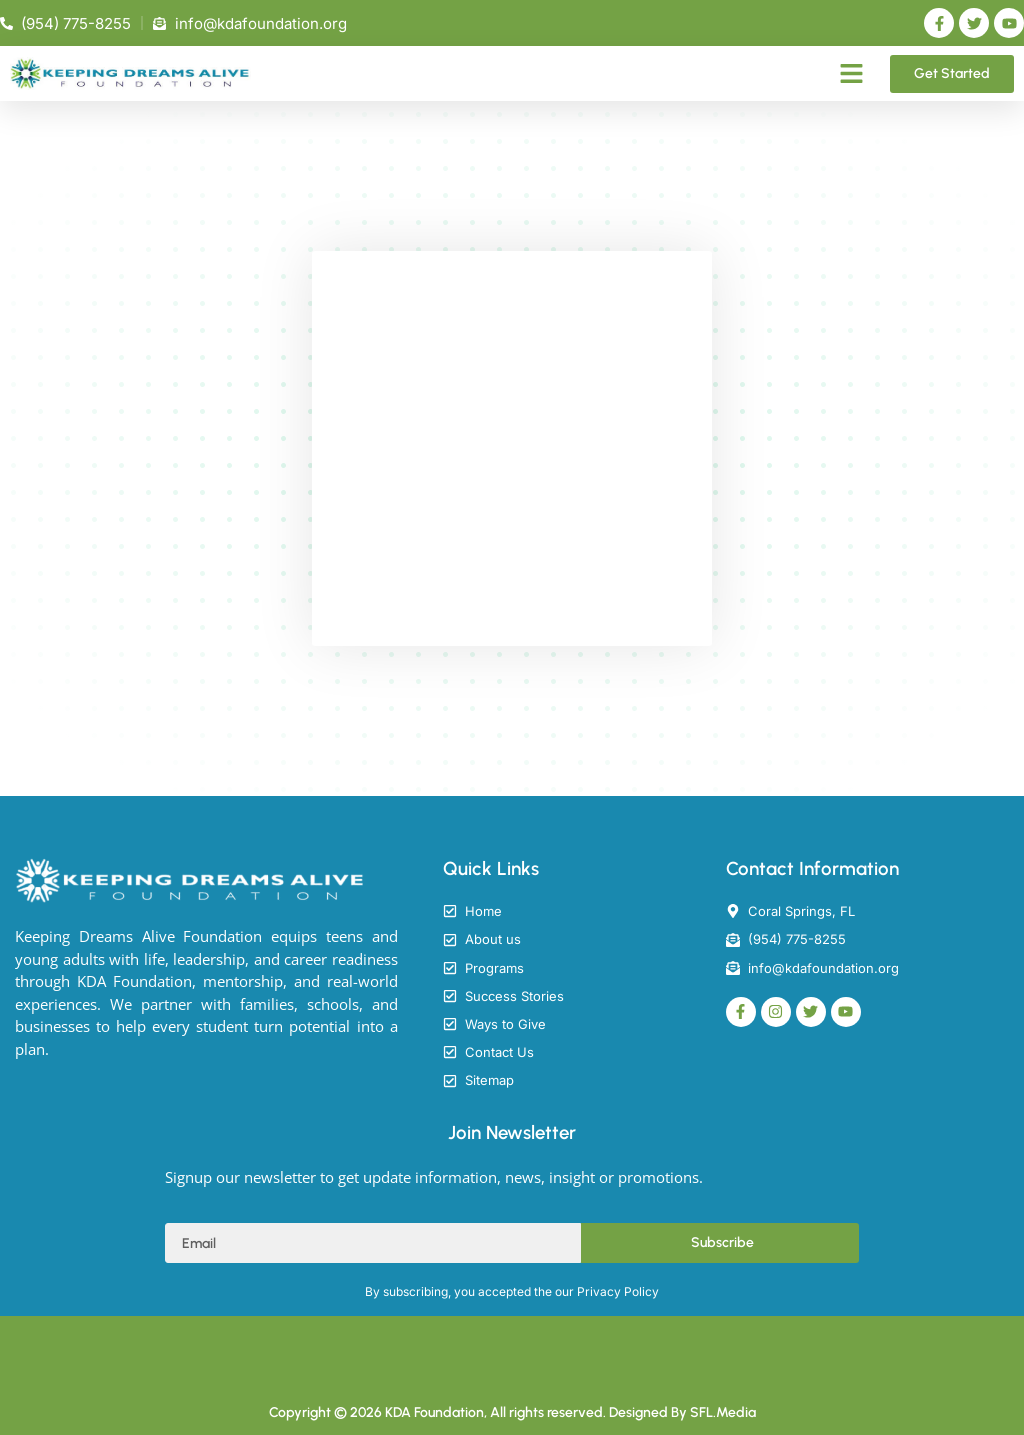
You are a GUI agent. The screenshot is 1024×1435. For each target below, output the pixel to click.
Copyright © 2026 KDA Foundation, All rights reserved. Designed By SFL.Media (512, 1412)
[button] (852, 74)
